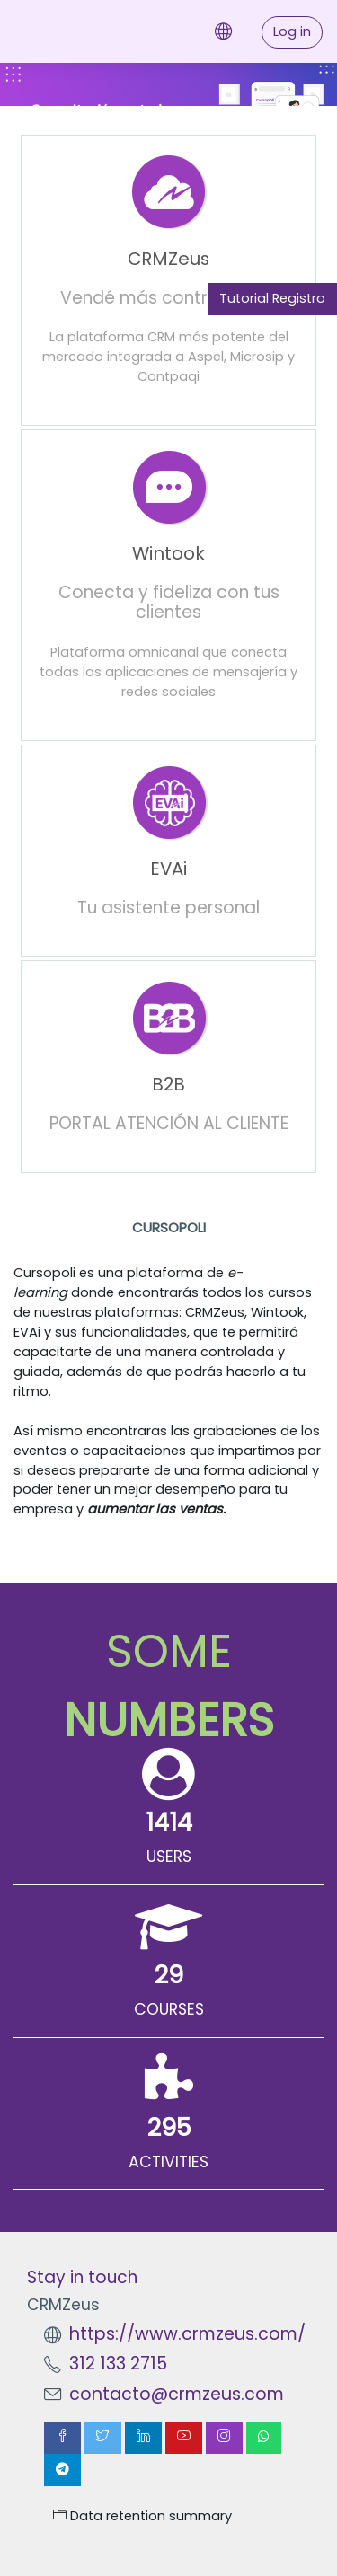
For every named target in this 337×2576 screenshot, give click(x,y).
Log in (292, 31)
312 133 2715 (118, 2363)
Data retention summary (142, 2516)
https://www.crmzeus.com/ (187, 2334)
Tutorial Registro (272, 298)
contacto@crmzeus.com (176, 2394)
